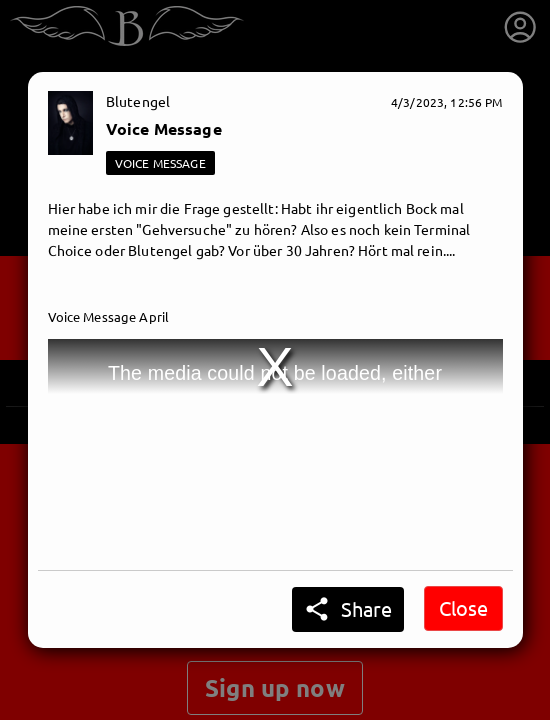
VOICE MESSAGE (160, 163)
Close (463, 607)
